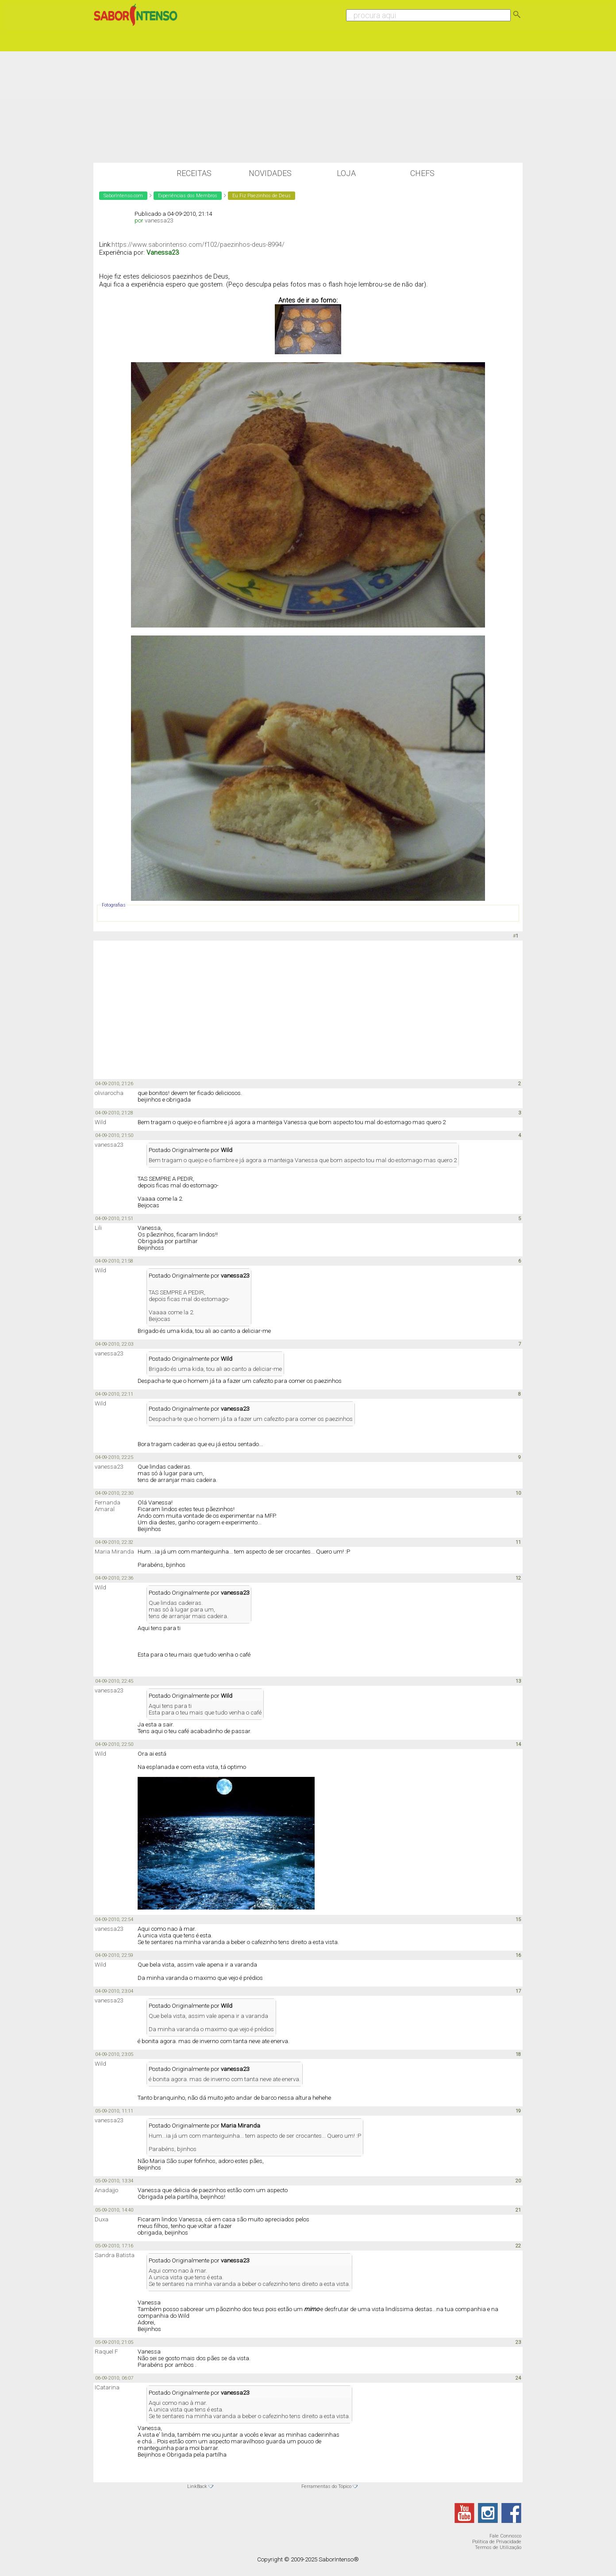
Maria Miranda (114, 1551)
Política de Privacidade (496, 2542)
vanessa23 (159, 220)
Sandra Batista (115, 2255)
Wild (100, 1122)
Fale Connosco (505, 2536)
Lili (98, 1228)
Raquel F (106, 2351)
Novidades (270, 173)
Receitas (194, 173)
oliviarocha (109, 1093)
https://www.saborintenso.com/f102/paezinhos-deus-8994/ (198, 245)
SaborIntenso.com (123, 196)
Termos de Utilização (498, 2547)
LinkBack (197, 2486)
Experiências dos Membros (187, 196)
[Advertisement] (308, 96)
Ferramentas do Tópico (326, 2486)
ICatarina (107, 2387)
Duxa (101, 2219)
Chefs (422, 173)
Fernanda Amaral (107, 1505)
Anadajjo (106, 2190)
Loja (346, 173)
